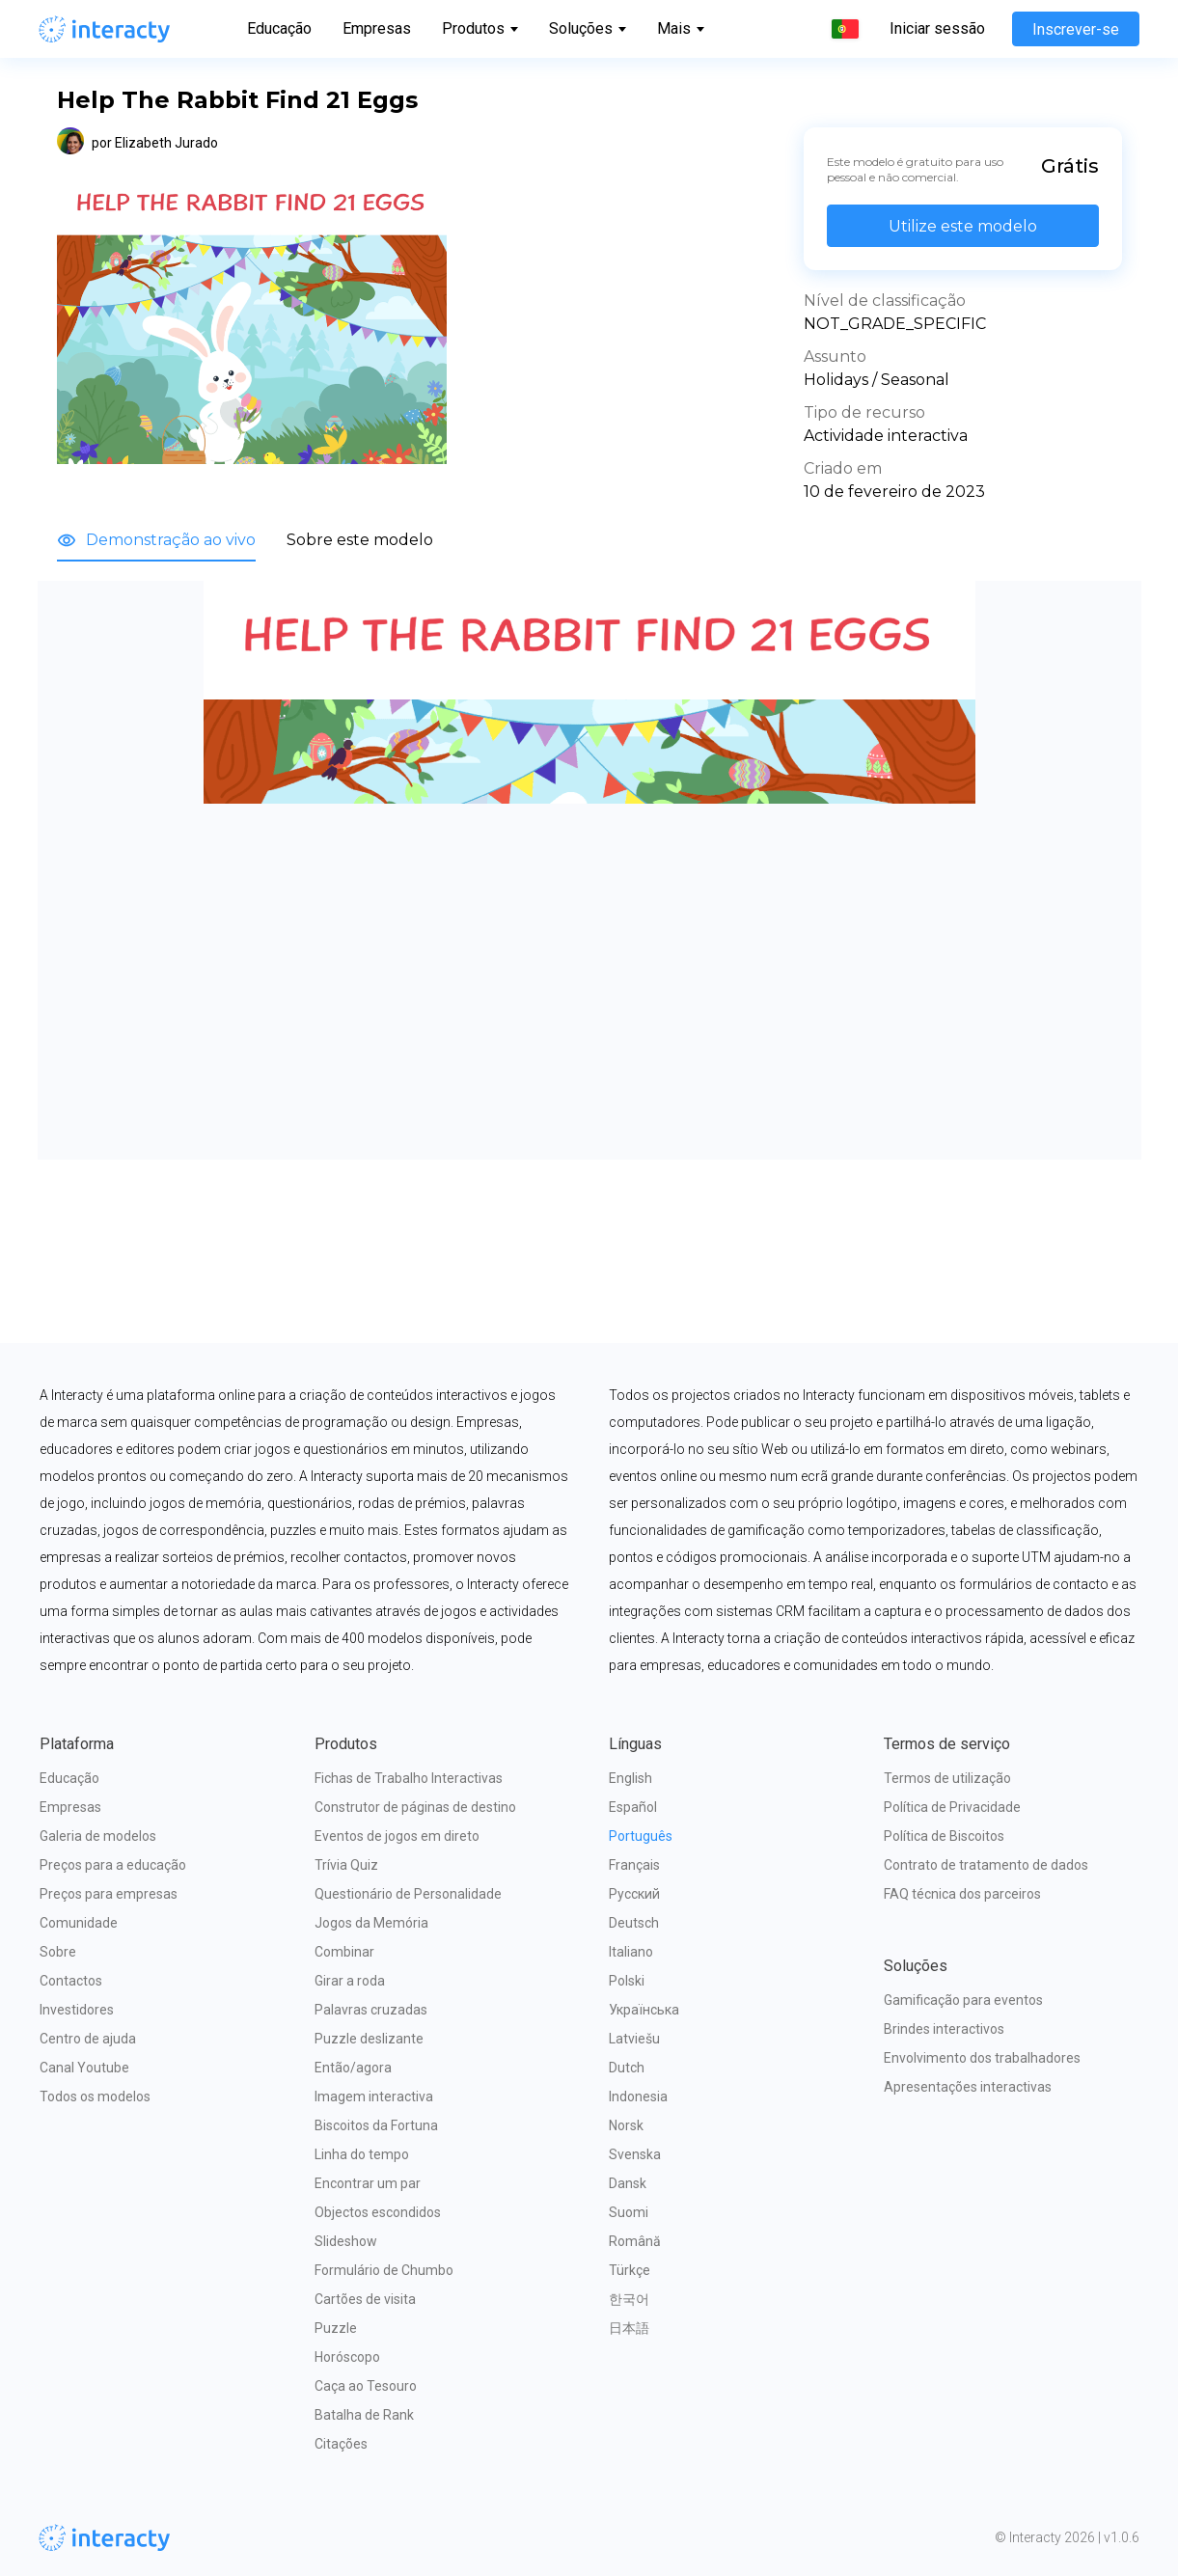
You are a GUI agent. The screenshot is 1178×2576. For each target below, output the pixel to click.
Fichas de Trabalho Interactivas (409, 1778)
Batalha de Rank (364, 2415)
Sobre (58, 1951)
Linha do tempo (362, 2154)
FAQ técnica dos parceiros (962, 1894)
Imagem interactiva (374, 2096)
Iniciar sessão (937, 29)
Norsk (626, 2125)
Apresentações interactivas (968, 2087)
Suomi (628, 2212)
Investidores (77, 2009)
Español (633, 1807)
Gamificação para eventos (963, 2000)
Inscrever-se (1075, 29)
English (630, 1778)
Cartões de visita (365, 2299)
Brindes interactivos (944, 2029)
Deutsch (634, 1923)
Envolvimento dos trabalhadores (982, 2058)
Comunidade (79, 1923)
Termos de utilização (947, 1778)
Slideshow (346, 2241)
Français (634, 1865)
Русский (634, 1894)
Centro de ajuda (88, 2038)
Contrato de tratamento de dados (986, 1865)
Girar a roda (350, 1980)
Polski (626, 1980)
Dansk (627, 2183)
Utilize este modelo (963, 226)
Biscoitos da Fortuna (376, 2125)
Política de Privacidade (952, 1807)
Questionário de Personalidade (408, 1894)
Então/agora (353, 2067)
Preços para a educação (113, 1865)
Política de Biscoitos (944, 1836)
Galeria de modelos (98, 1836)
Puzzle (336, 2328)
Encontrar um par (368, 2183)
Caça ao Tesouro (366, 2386)
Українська (644, 2009)
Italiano (631, 1951)
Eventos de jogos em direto (397, 1836)
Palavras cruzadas (371, 2009)
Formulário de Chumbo (384, 2270)
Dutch (626, 2067)
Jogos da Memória (371, 1923)
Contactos (71, 1980)
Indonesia (638, 2096)
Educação (279, 28)
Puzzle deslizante (369, 2038)
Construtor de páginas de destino (415, 1807)
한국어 (629, 2299)
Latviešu (634, 2038)
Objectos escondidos (378, 2212)
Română (635, 2241)
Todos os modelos (95, 2096)
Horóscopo (347, 2357)
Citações (341, 2444)
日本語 (629, 2328)
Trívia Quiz (346, 1865)
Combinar (344, 1951)
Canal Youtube (84, 2067)
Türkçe (629, 2270)
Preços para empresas (109, 1894)
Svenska (635, 2154)
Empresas (376, 28)
